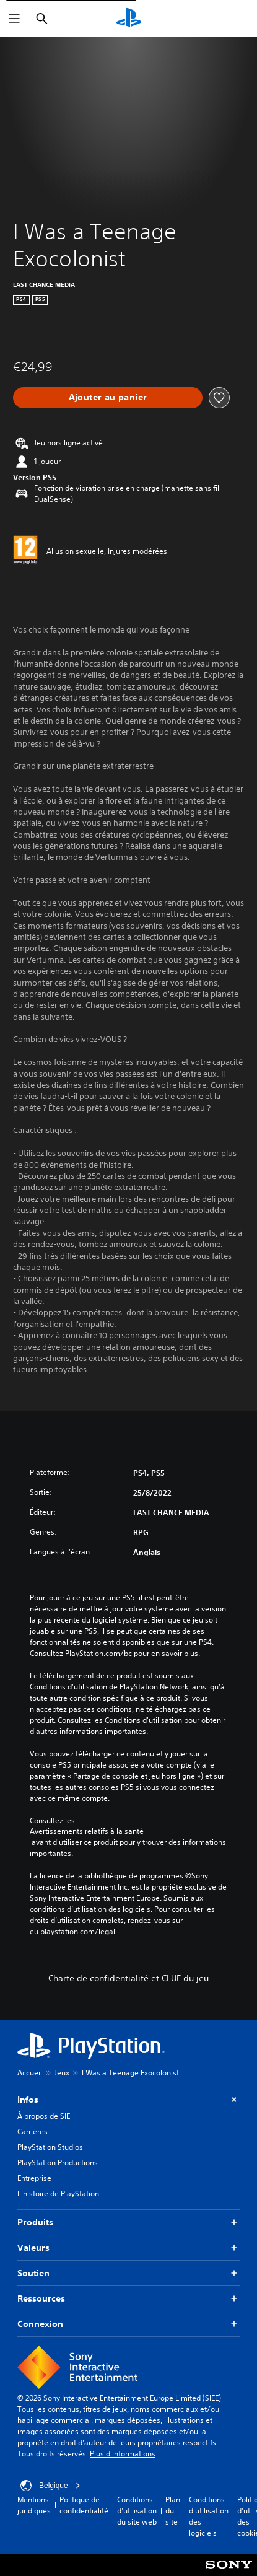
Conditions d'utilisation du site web (137, 2510)
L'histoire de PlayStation (58, 2193)
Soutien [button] (128, 2273)
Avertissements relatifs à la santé (87, 1831)
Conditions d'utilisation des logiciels (209, 2516)
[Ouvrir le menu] (14, 18)
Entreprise (34, 2178)
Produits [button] (128, 2222)
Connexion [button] (128, 2324)
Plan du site (172, 2510)
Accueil (29, 2072)
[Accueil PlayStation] (128, 18)
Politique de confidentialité (83, 2505)
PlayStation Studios (50, 2147)
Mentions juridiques (34, 2505)
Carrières (32, 2131)
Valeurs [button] (128, 2248)
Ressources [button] (128, 2299)
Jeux (61, 2072)
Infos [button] (128, 2099)
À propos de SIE (43, 2116)
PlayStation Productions (57, 2162)
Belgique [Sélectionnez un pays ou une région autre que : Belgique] (50, 2485)
